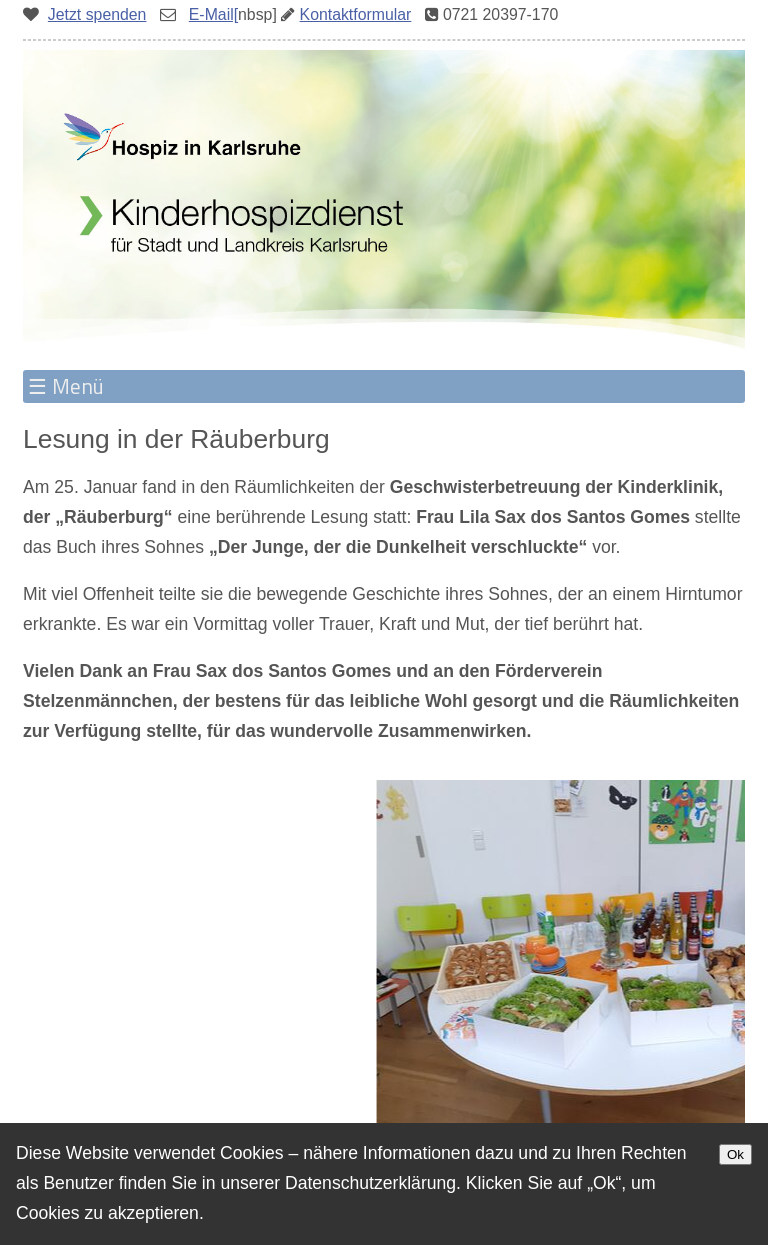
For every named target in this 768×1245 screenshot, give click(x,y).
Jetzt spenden (97, 14)
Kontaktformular (356, 14)
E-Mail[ (213, 14)
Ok (735, 1154)
